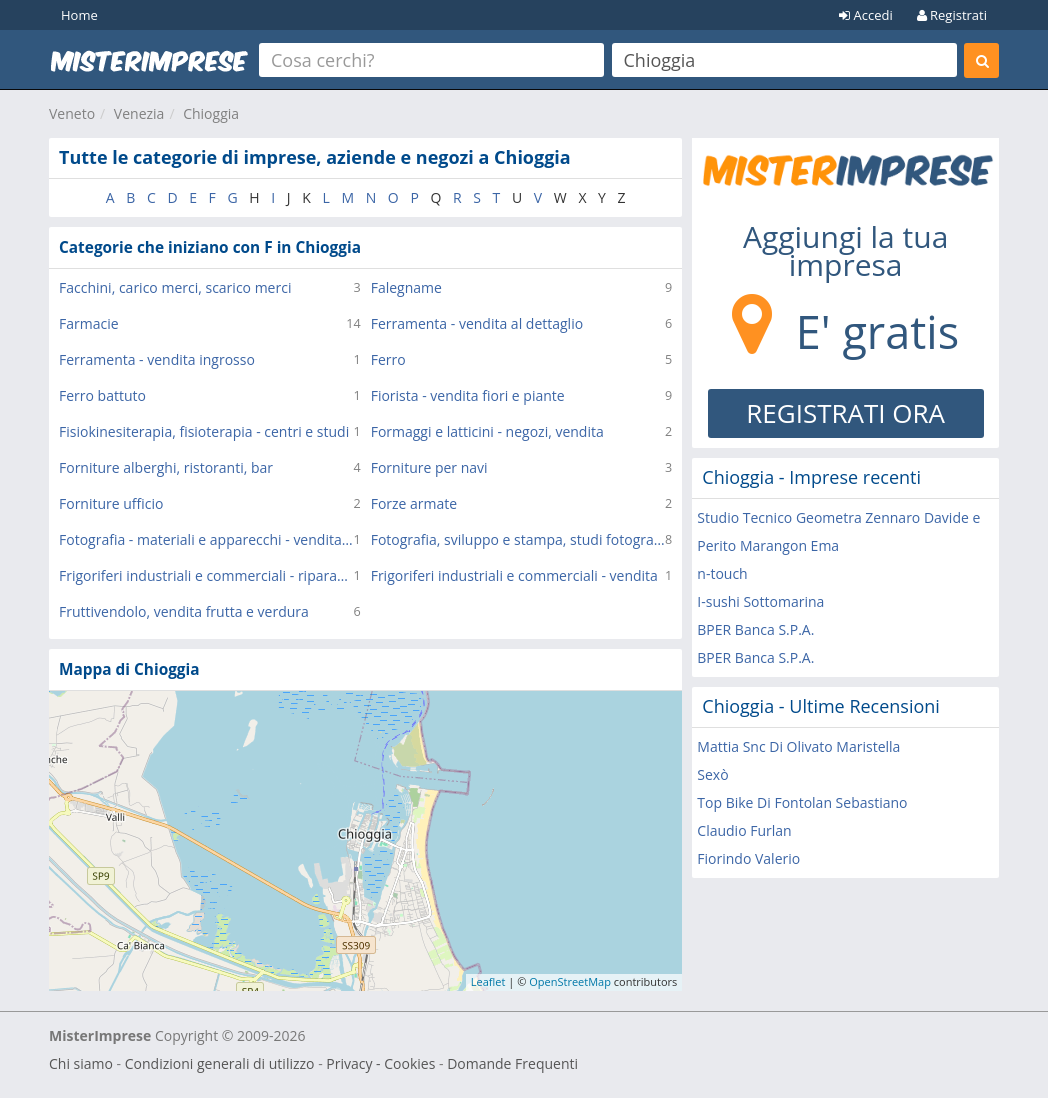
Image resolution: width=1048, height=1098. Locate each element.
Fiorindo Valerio (748, 858)
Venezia (139, 113)
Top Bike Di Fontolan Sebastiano (802, 802)
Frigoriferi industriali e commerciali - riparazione (206, 575)
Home (79, 15)
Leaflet (488, 981)
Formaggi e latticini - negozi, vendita (487, 431)
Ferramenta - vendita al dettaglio (477, 323)
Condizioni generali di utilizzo (220, 1063)
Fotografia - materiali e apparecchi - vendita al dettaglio (206, 539)
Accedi (866, 15)
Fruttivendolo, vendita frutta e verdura (184, 611)
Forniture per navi (429, 467)
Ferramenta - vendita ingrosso (157, 359)
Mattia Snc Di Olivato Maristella (798, 746)
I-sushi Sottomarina (760, 601)
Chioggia (211, 113)
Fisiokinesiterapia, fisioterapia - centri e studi (204, 431)
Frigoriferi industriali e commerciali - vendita (514, 575)
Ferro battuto (102, 395)
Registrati (952, 15)
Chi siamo (81, 1063)
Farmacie (89, 323)
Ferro (388, 359)
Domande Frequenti (512, 1063)
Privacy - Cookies (380, 1063)
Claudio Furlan (744, 830)
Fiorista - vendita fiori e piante (468, 395)
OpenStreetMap (570, 981)
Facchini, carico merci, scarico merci (175, 287)
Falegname (406, 287)
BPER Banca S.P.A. (755, 629)
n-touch (722, 573)
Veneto (72, 113)
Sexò (712, 774)
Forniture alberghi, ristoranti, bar (166, 467)
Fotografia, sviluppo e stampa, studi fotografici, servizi (518, 539)
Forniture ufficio (111, 503)
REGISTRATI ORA (845, 413)
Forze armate (414, 503)
